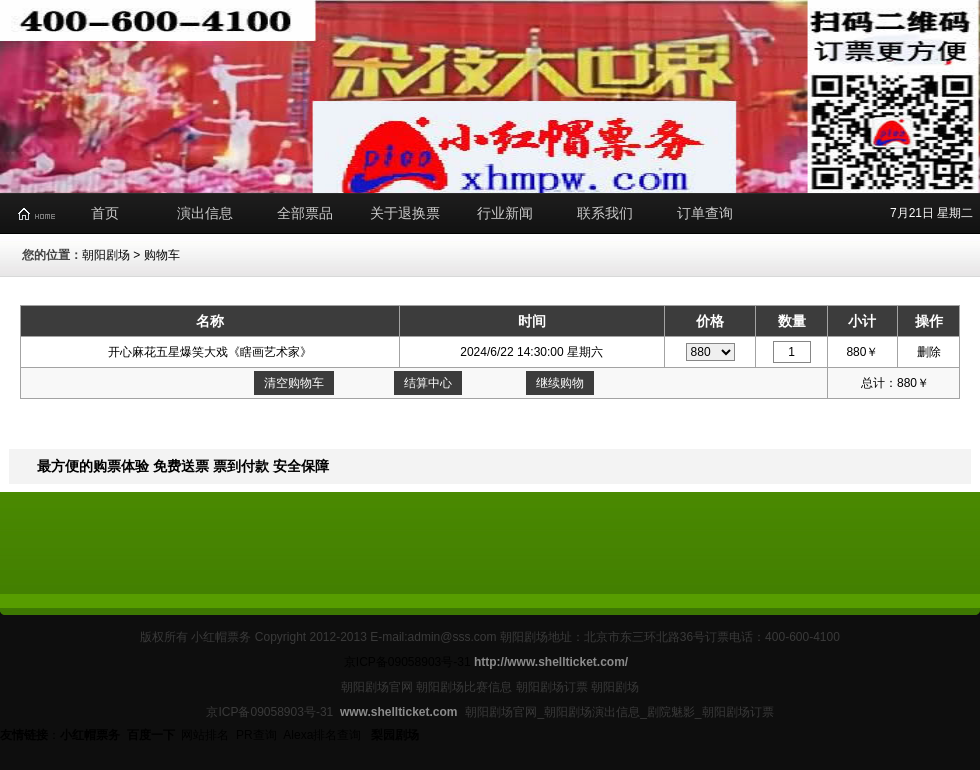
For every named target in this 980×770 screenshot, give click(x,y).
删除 (929, 352)
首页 (105, 213)
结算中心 (428, 383)
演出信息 (205, 213)
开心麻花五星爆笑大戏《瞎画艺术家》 (210, 352)
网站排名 (205, 735)
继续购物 (560, 383)
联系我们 (605, 213)
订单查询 (705, 213)
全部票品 (305, 213)
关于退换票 (405, 213)
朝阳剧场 (106, 255)
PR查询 (256, 735)
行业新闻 (505, 213)
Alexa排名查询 (323, 735)
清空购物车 (294, 383)
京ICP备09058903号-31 (407, 662)
